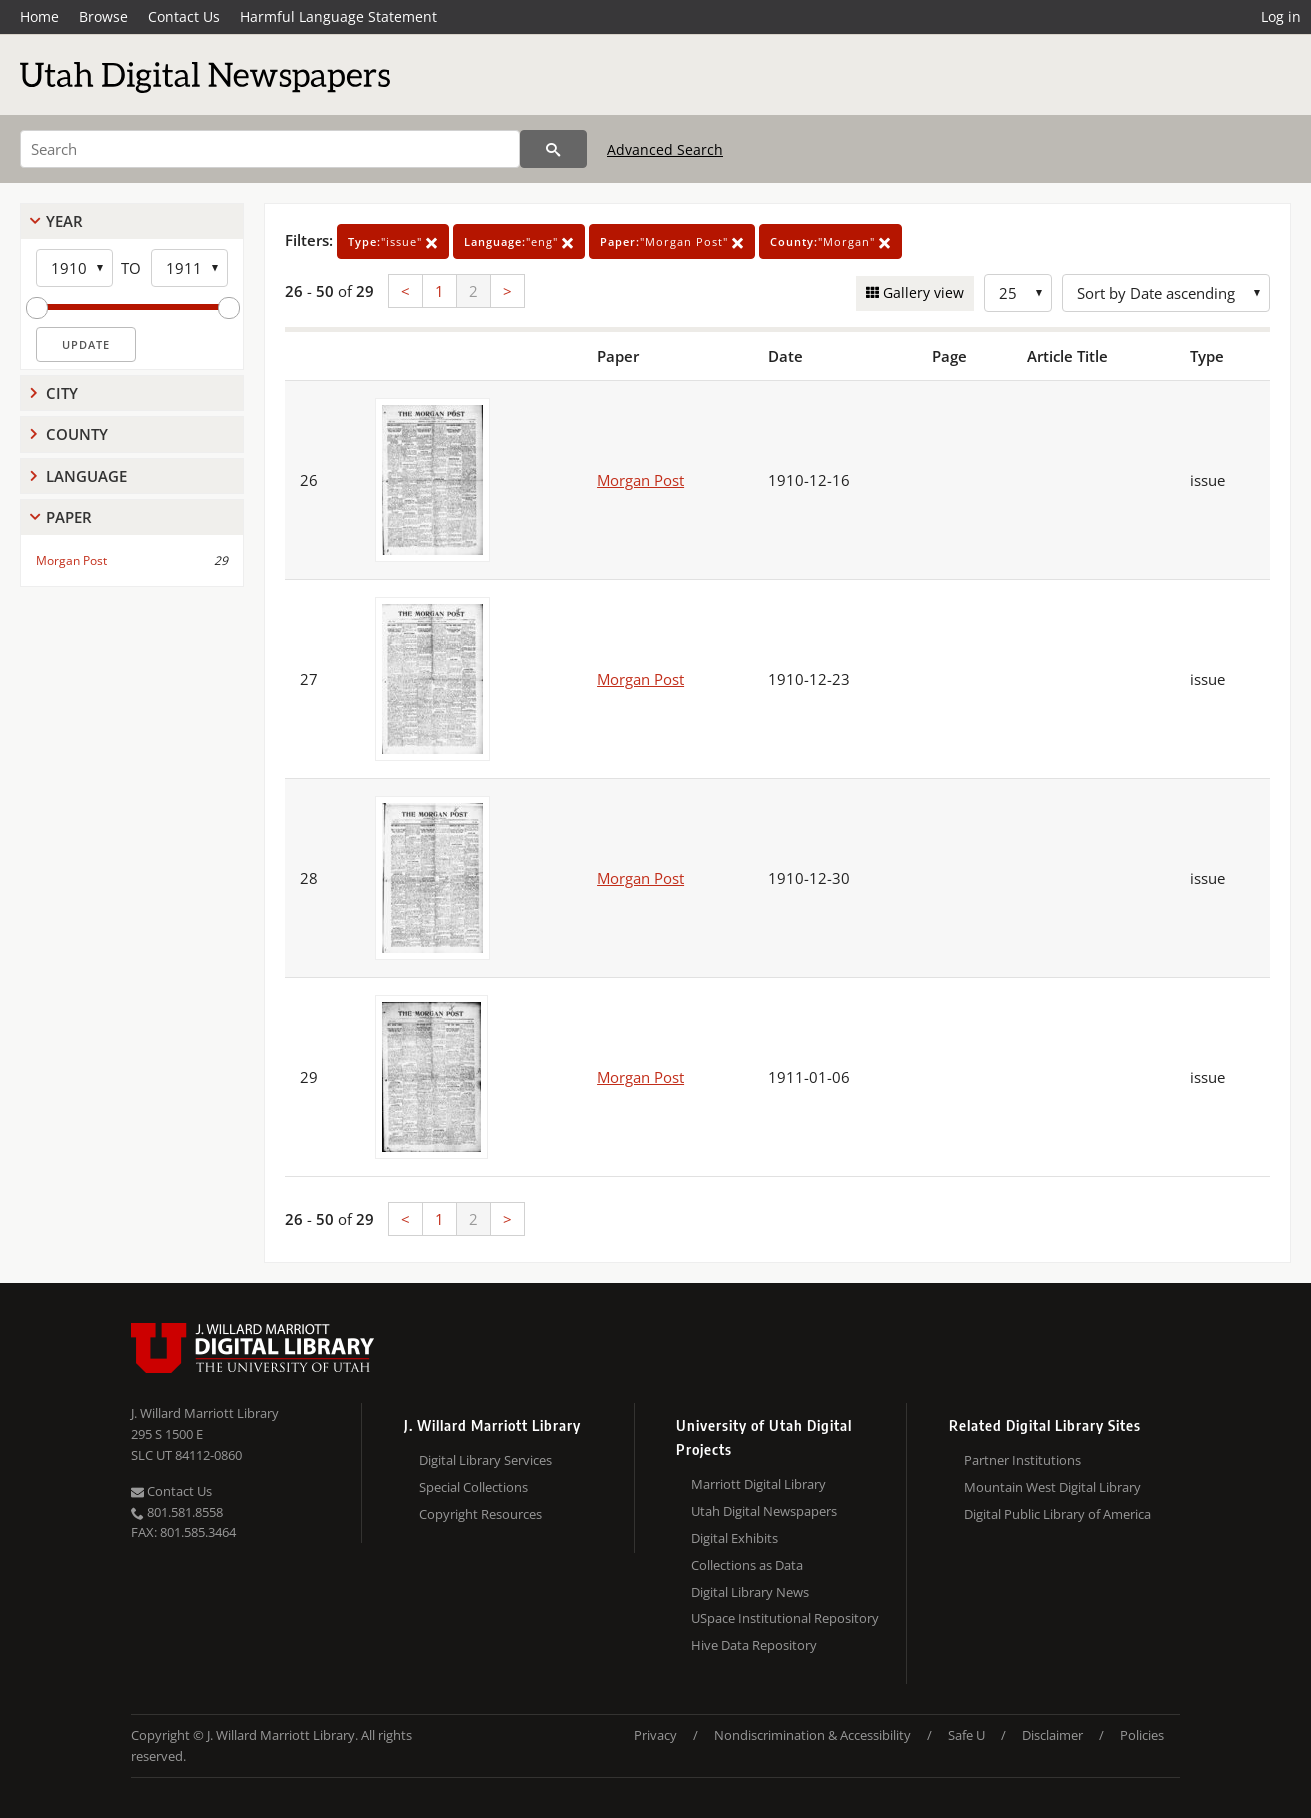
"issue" (393, 241)
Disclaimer (1052, 1735)
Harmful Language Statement (338, 16)
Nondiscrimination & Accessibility (812, 1735)
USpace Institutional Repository (785, 1618)
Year (64, 221)
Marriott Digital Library (758, 1484)
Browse (103, 16)
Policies (1142, 1735)
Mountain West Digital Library (1052, 1487)
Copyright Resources (480, 1514)
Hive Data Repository (754, 1645)
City (62, 393)
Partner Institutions (1022, 1460)
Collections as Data (747, 1565)
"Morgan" (830, 241)
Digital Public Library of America (1057, 1514)
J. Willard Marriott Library (205, 1413)
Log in (1281, 16)
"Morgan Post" (672, 241)
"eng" (519, 241)
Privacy (655, 1735)
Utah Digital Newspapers (764, 1511)
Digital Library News (750, 1592)
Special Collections (473, 1487)
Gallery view (921, 292)
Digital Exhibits (734, 1538)
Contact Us (184, 16)
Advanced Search (665, 149)
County (77, 434)
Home (39, 16)
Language (86, 476)
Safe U (966, 1735)
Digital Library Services (485, 1460)
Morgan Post (71, 560)
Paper (69, 517)
